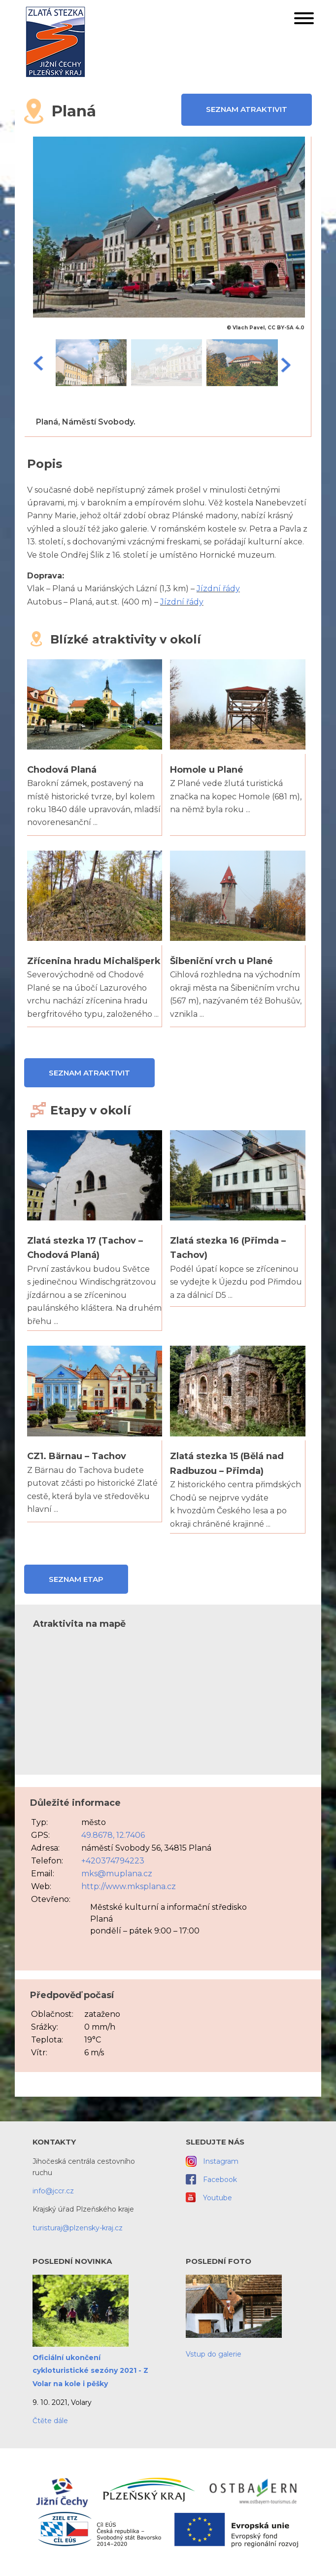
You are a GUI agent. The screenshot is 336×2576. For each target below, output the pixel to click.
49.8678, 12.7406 (113, 1835)
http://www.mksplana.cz (128, 1886)
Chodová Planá (62, 769)
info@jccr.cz (53, 2190)
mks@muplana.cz (116, 1873)
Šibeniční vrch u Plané (221, 961)
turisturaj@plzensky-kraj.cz (78, 2227)
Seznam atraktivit (246, 109)
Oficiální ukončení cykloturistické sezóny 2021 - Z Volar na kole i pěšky (90, 2370)
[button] (304, 20)
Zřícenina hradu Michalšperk (94, 961)
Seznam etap (76, 1579)
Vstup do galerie (213, 2354)
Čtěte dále (50, 2420)
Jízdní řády (218, 588)
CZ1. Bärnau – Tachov (76, 1456)
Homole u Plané (206, 769)
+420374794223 (112, 1860)
